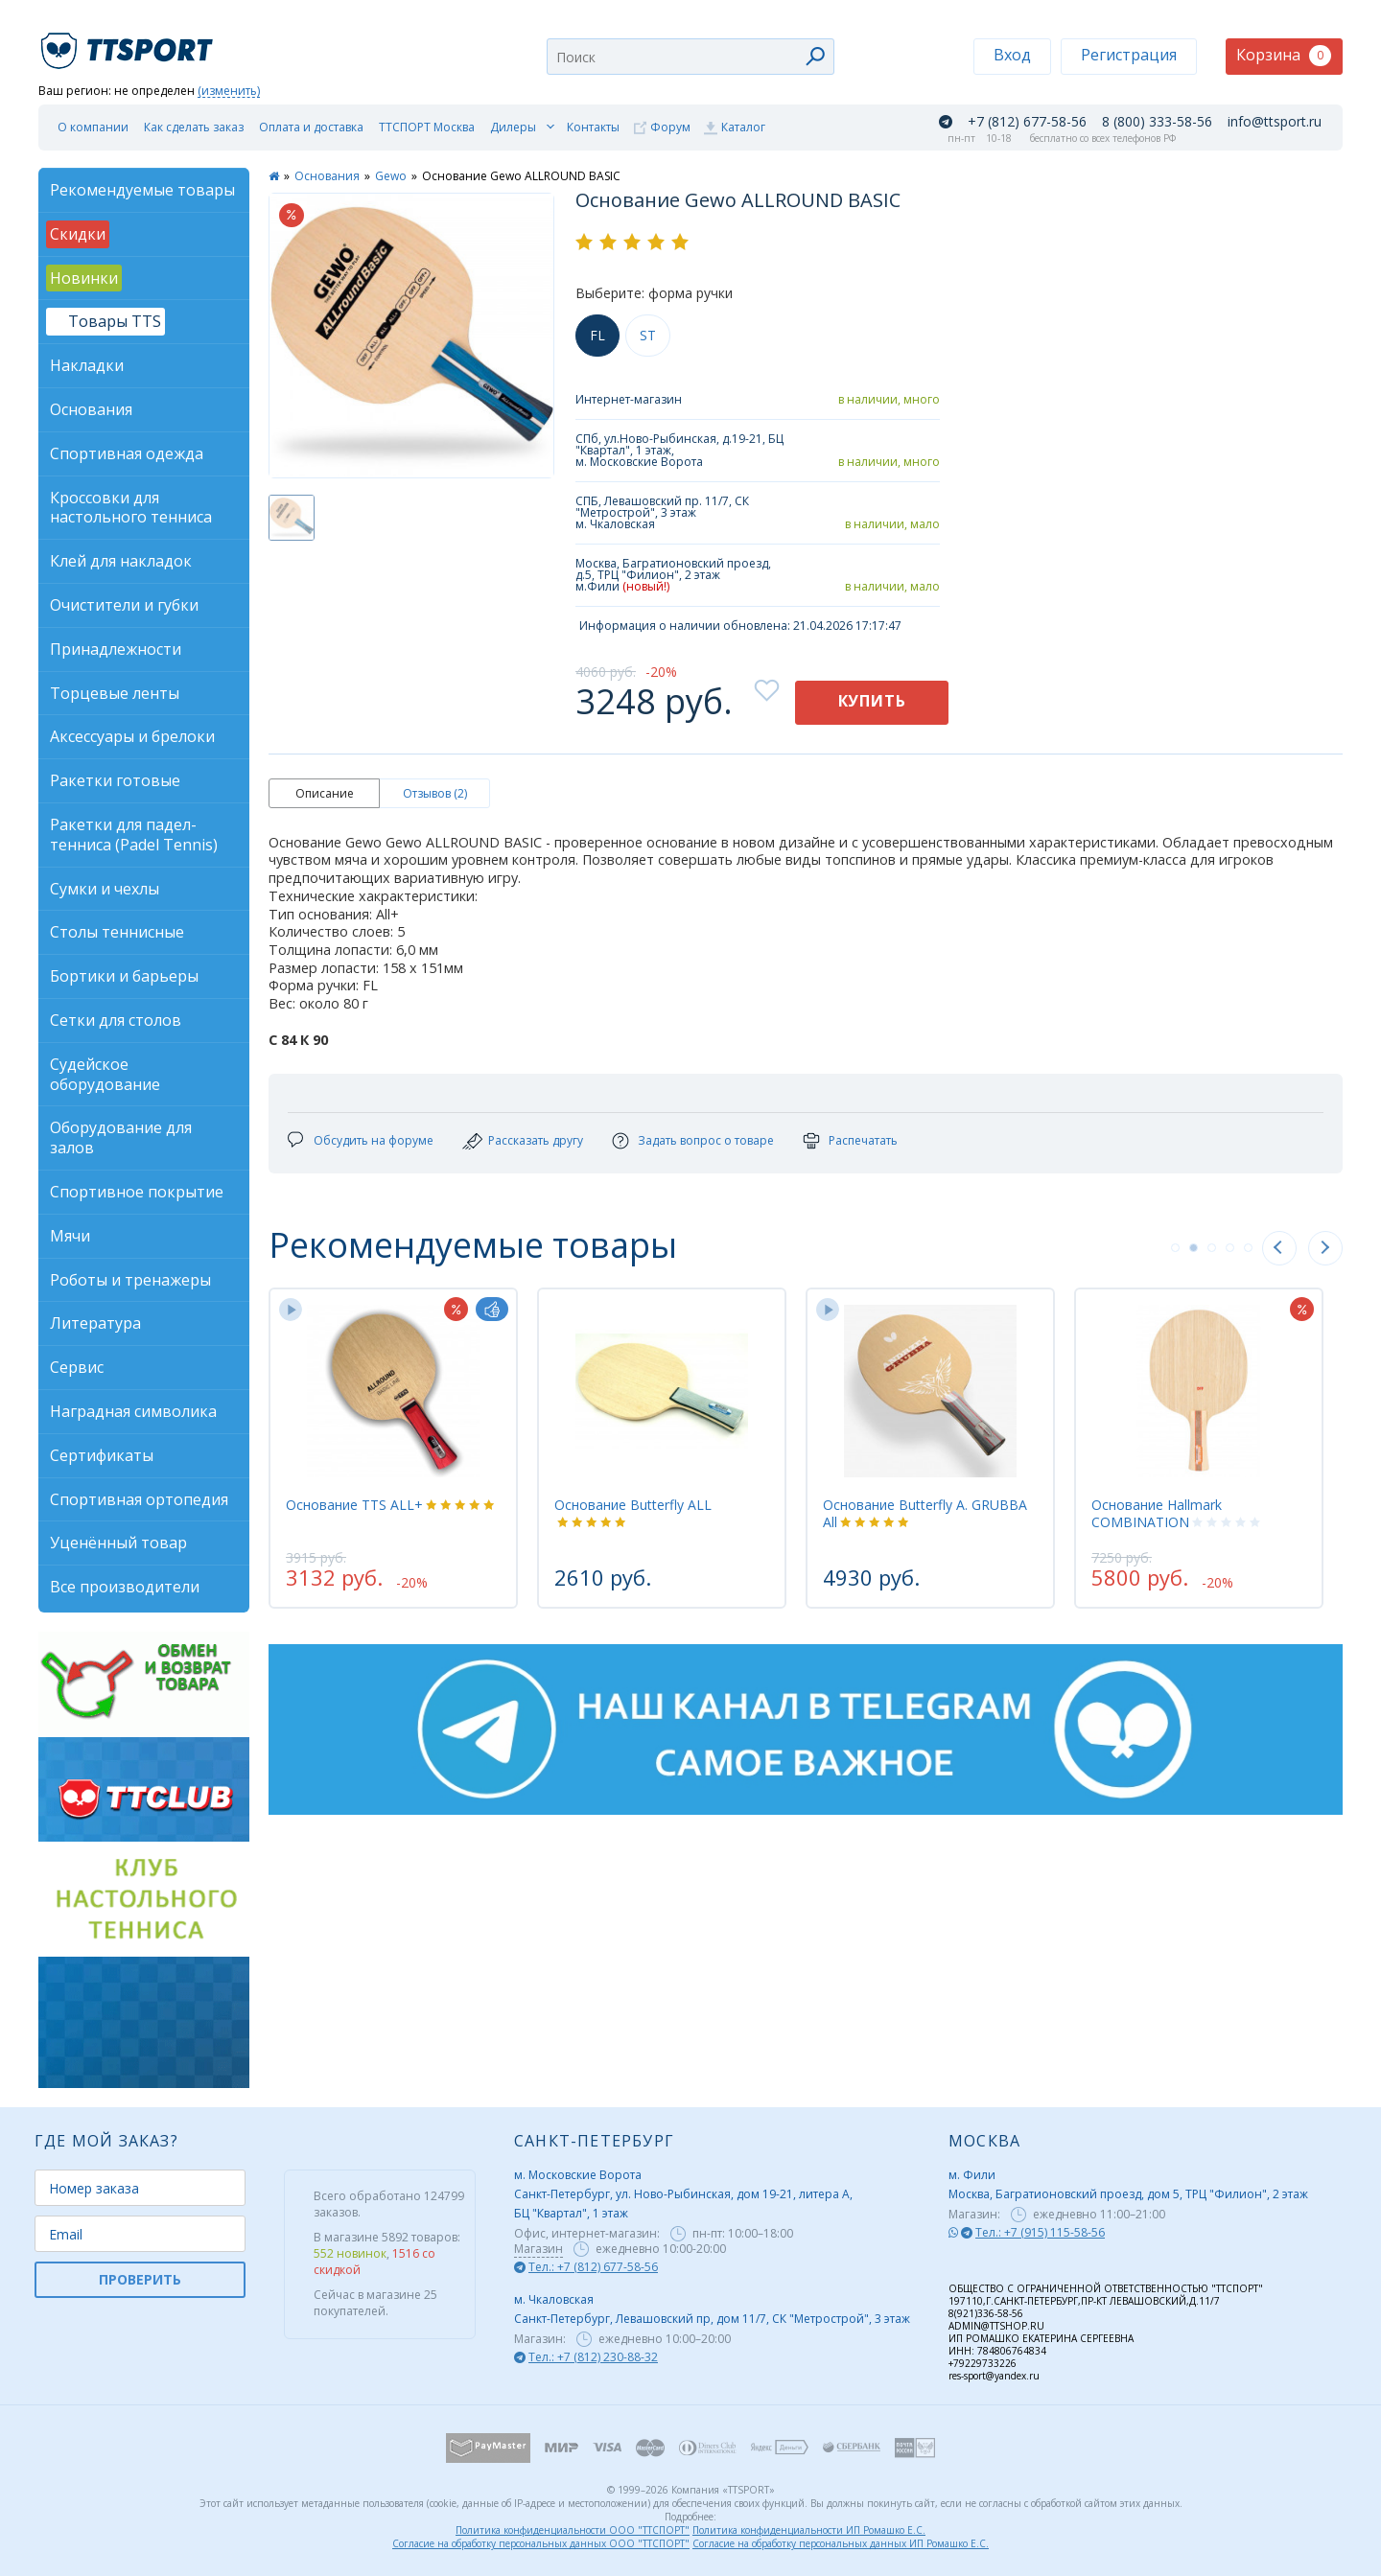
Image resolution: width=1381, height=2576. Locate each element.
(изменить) (229, 91)
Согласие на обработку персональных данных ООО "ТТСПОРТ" (541, 2543)
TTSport (129, 42)
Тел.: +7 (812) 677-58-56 (593, 2267)
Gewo (391, 176)
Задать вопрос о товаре (706, 1140)
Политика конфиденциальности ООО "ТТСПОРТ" (573, 2530)
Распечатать (863, 1140)
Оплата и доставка (311, 127)
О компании (93, 127)
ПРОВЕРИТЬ (140, 2279)
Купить (872, 700)
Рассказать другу (535, 1140)
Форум (670, 127)
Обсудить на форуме (373, 1140)
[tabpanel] (393, 1448)
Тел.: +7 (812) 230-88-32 (593, 2357)
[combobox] (690, 56)
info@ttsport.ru (1275, 121)
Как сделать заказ (194, 127)
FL (597, 335)
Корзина (1283, 55)
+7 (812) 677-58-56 (1027, 121)
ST (648, 335)
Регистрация (1129, 54)
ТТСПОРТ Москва (427, 127)
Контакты (593, 127)
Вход (1012, 54)
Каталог (743, 127)
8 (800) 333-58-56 (1157, 121)
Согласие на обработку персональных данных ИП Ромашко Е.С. (840, 2543)
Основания (327, 176)
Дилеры (513, 127)
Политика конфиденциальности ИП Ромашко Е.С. (808, 2530)
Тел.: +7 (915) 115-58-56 (1040, 2232)
